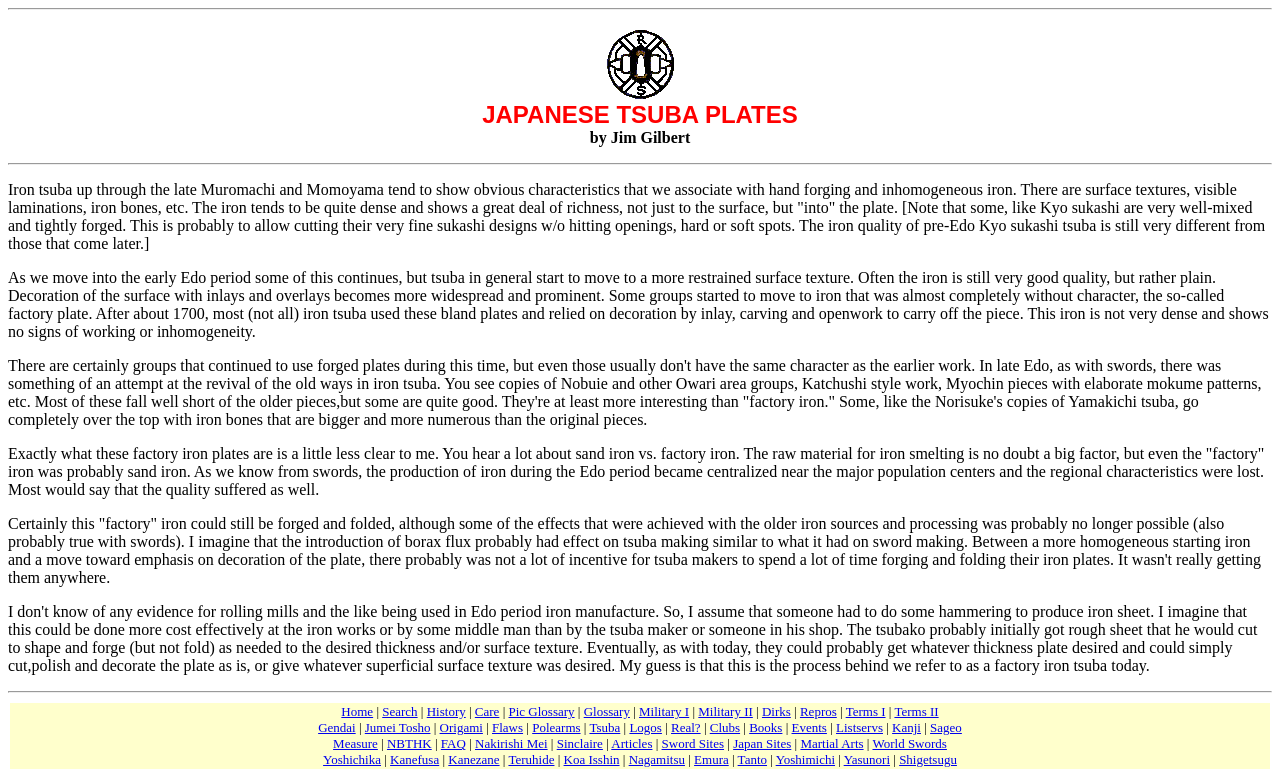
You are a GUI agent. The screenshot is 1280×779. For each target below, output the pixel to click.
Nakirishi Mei (511, 743)
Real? (686, 727)
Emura (711, 759)
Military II (725, 711)
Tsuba (604, 727)
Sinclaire (580, 743)
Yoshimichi (805, 759)
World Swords (909, 743)
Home (357, 711)
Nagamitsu (657, 759)
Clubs (725, 727)
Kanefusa (414, 759)
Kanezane (473, 759)
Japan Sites (762, 743)
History (446, 711)
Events (809, 727)
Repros (818, 711)
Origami (461, 727)
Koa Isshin (592, 759)
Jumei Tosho (398, 727)
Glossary (607, 711)
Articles (631, 743)
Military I (664, 711)
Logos (645, 727)
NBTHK (409, 743)
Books (765, 727)
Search (399, 711)
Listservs (859, 727)
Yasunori (867, 759)
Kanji (906, 727)
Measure (355, 743)
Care (487, 711)
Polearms (556, 727)
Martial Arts (831, 743)
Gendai (337, 727)
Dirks (776, 711)
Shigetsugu (928, 759)
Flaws (507, 727)
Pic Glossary (541, 711)
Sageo (946, 727)
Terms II (916, 711)
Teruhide (531, 759)
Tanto (752, 759)
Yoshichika (352, 759)
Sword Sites (693, 743)
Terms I (866, 711)
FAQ (453, 743)
